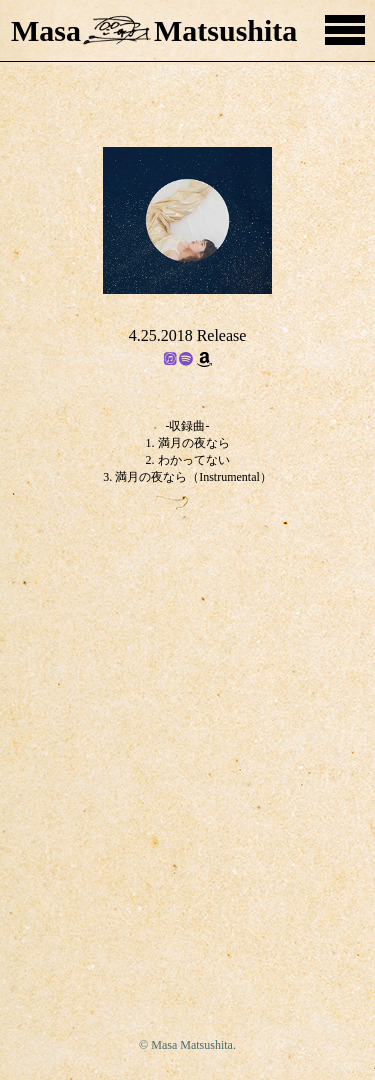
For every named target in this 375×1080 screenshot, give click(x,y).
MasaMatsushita (154, 30)
